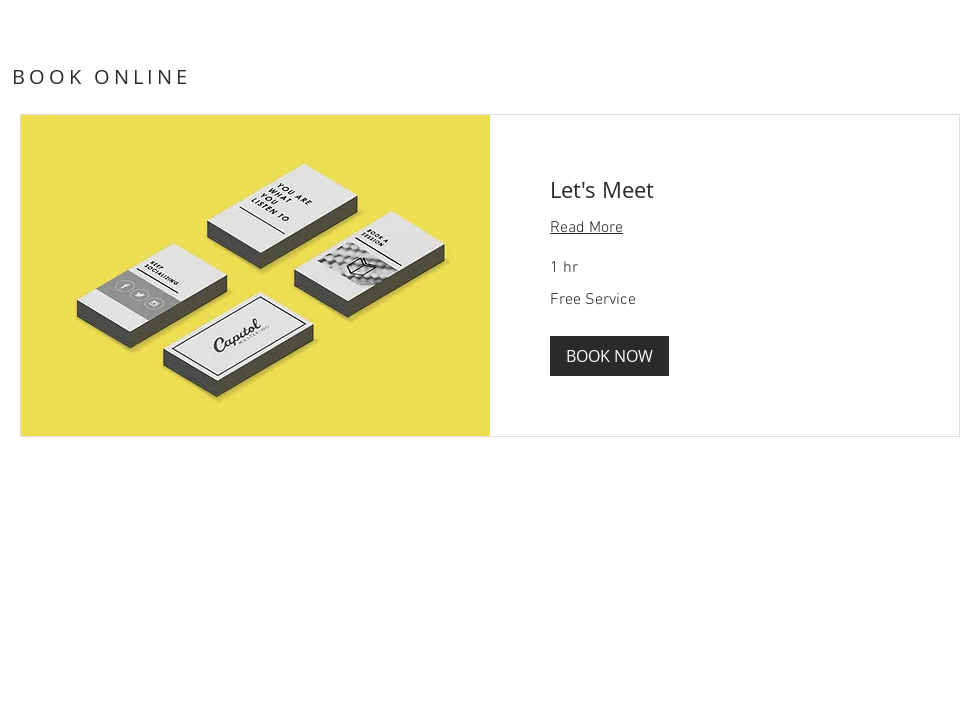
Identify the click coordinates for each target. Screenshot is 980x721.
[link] (724, 189)
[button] (609, 356)
